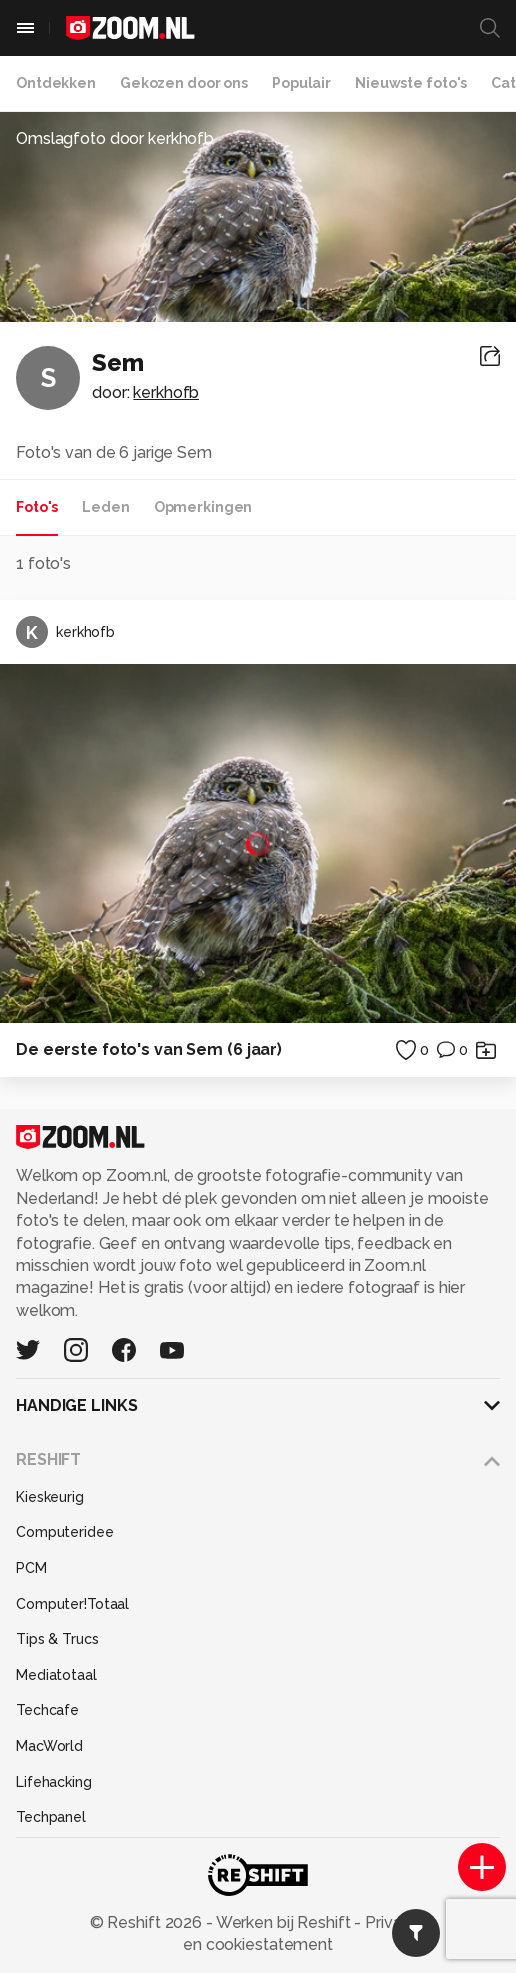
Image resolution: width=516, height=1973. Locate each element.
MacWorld (49, 1746)
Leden (105, 507)
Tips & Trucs (57, 1639)
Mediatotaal (56, 1675)
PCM (31, 1568)
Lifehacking (54, 1782)
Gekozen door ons (184, 83)
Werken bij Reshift (284, 1922)
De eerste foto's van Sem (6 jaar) (149, 1049)
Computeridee (65, 1532)
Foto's (37, 507)
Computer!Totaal (72, 1604)
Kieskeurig (50, 1497)
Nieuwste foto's (411, 83)
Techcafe (47, 1710)
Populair (301, 83)
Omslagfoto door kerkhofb (115, 138)
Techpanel (51, 1817)
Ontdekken (56, 83)
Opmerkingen (203, 507)
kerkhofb (166, 392)
